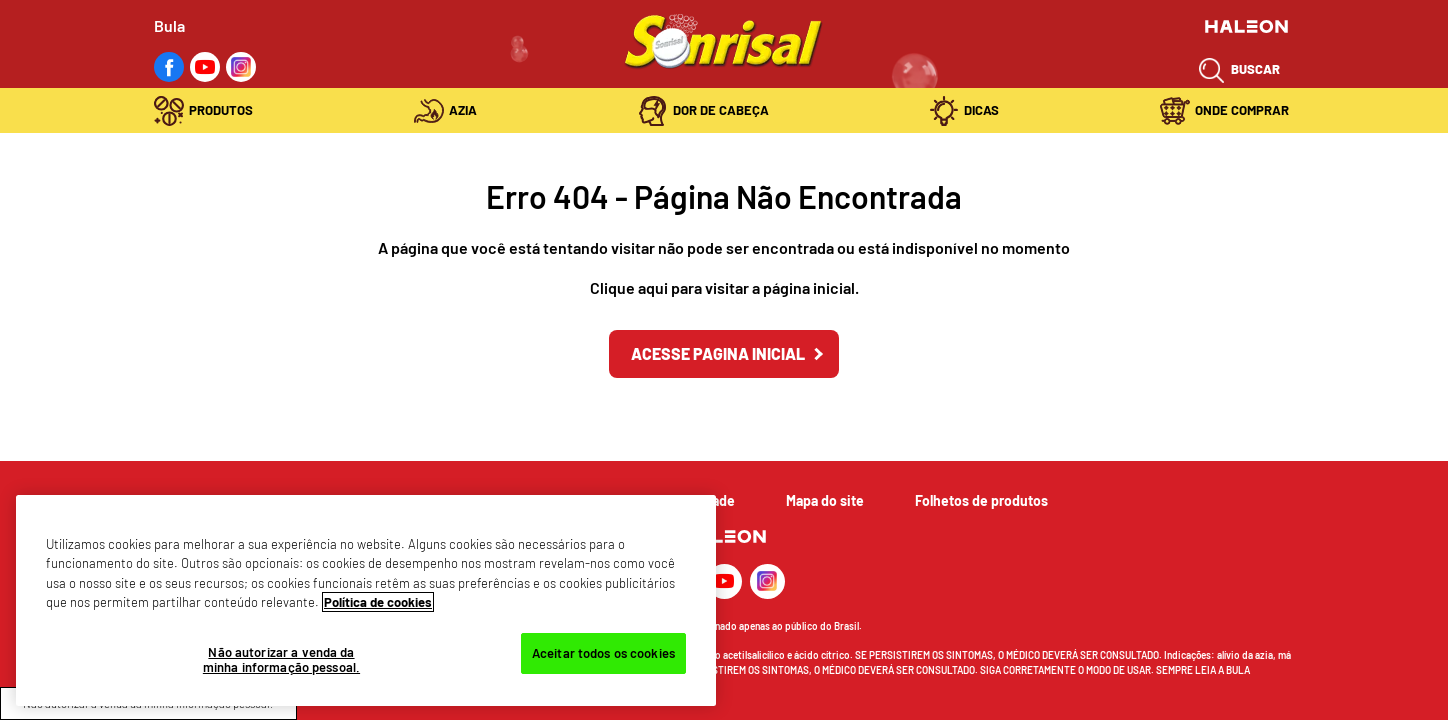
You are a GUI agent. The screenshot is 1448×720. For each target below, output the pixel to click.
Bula (169, 25)
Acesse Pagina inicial (718, 353)
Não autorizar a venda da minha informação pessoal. (281, 660)
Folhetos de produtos (981, 500)
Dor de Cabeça (721, 110)
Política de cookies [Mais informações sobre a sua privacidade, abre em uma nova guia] (378, 602)
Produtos (221, 110)
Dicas (981, 110)
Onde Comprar (1242, 110)
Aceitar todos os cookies (603, 653)
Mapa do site (825, 500)
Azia (463, 110)
